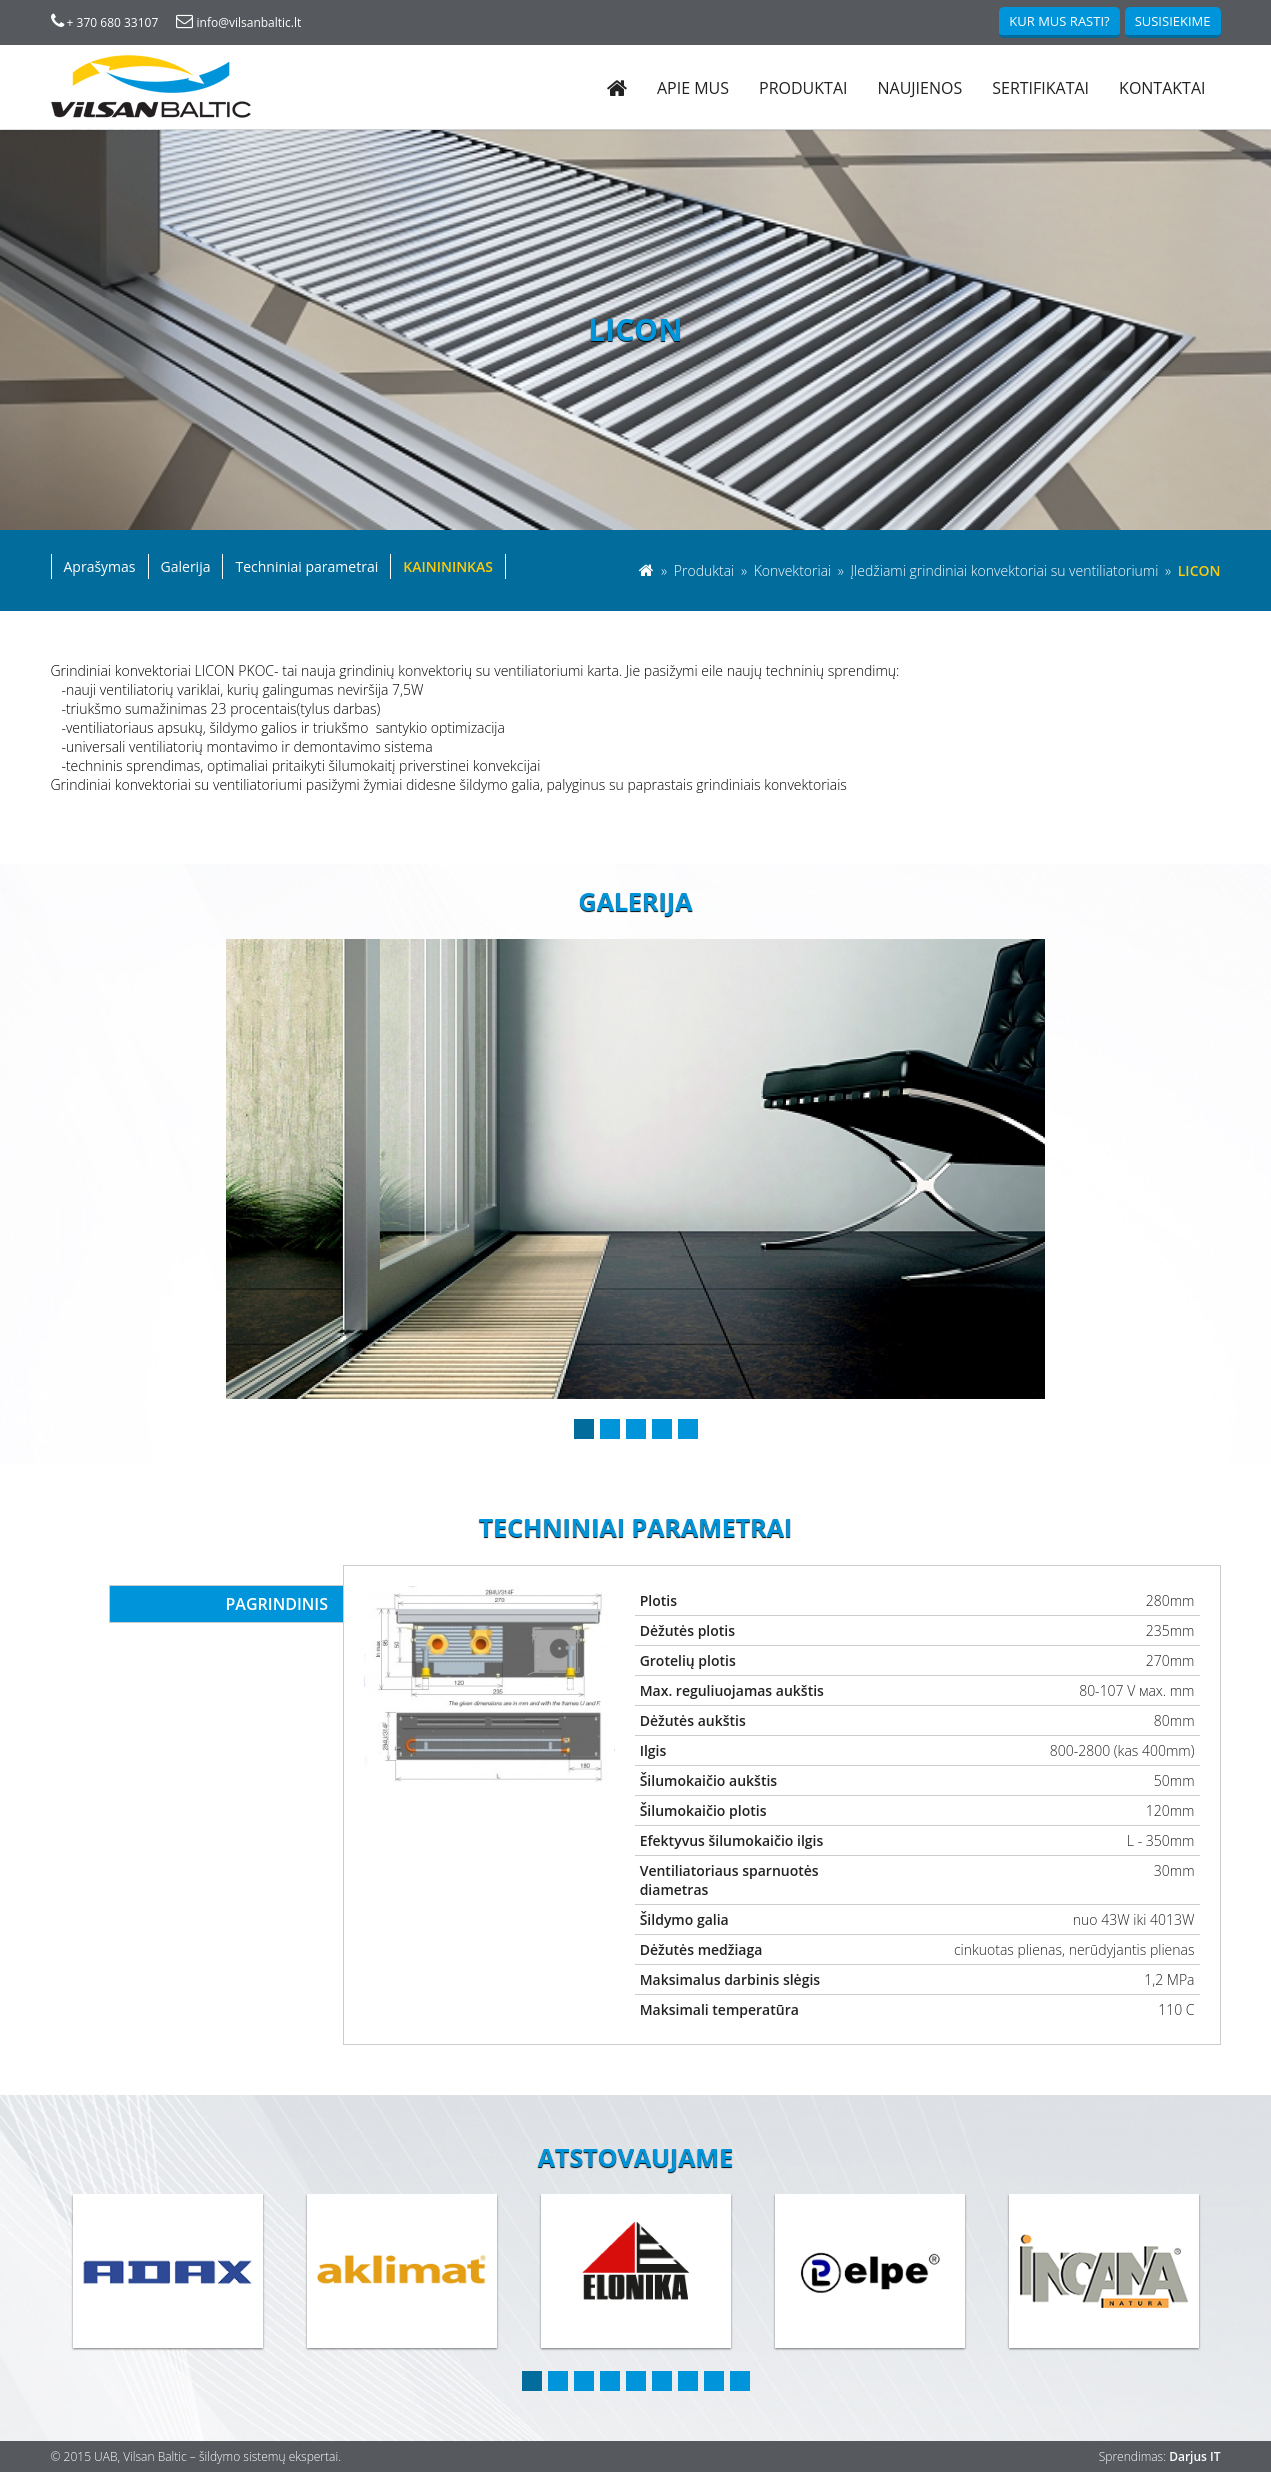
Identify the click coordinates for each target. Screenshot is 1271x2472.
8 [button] (714, 2381)
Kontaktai (1162, 88)
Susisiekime (1173, 21)
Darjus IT (1194, 2456)
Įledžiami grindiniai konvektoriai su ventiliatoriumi (1006, 570)
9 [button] (740, 2381)
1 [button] (584, 1429)
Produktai (803, 88)
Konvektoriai (794, 570)
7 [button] (688, 2381)
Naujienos (919, 88)
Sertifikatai (1040, 88)
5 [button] (688, 1429)
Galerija (186, 566)
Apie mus (693, 88)
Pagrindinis (277, 1604)
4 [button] (662, 1429)
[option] (635, 1169)
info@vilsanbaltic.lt (238, 22)
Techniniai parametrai (306, 566)
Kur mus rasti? (1059, 21)
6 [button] (662, 2381)
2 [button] (610, 1429)
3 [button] (636, 1429)
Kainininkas (448, 566)
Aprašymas (100, 566)
